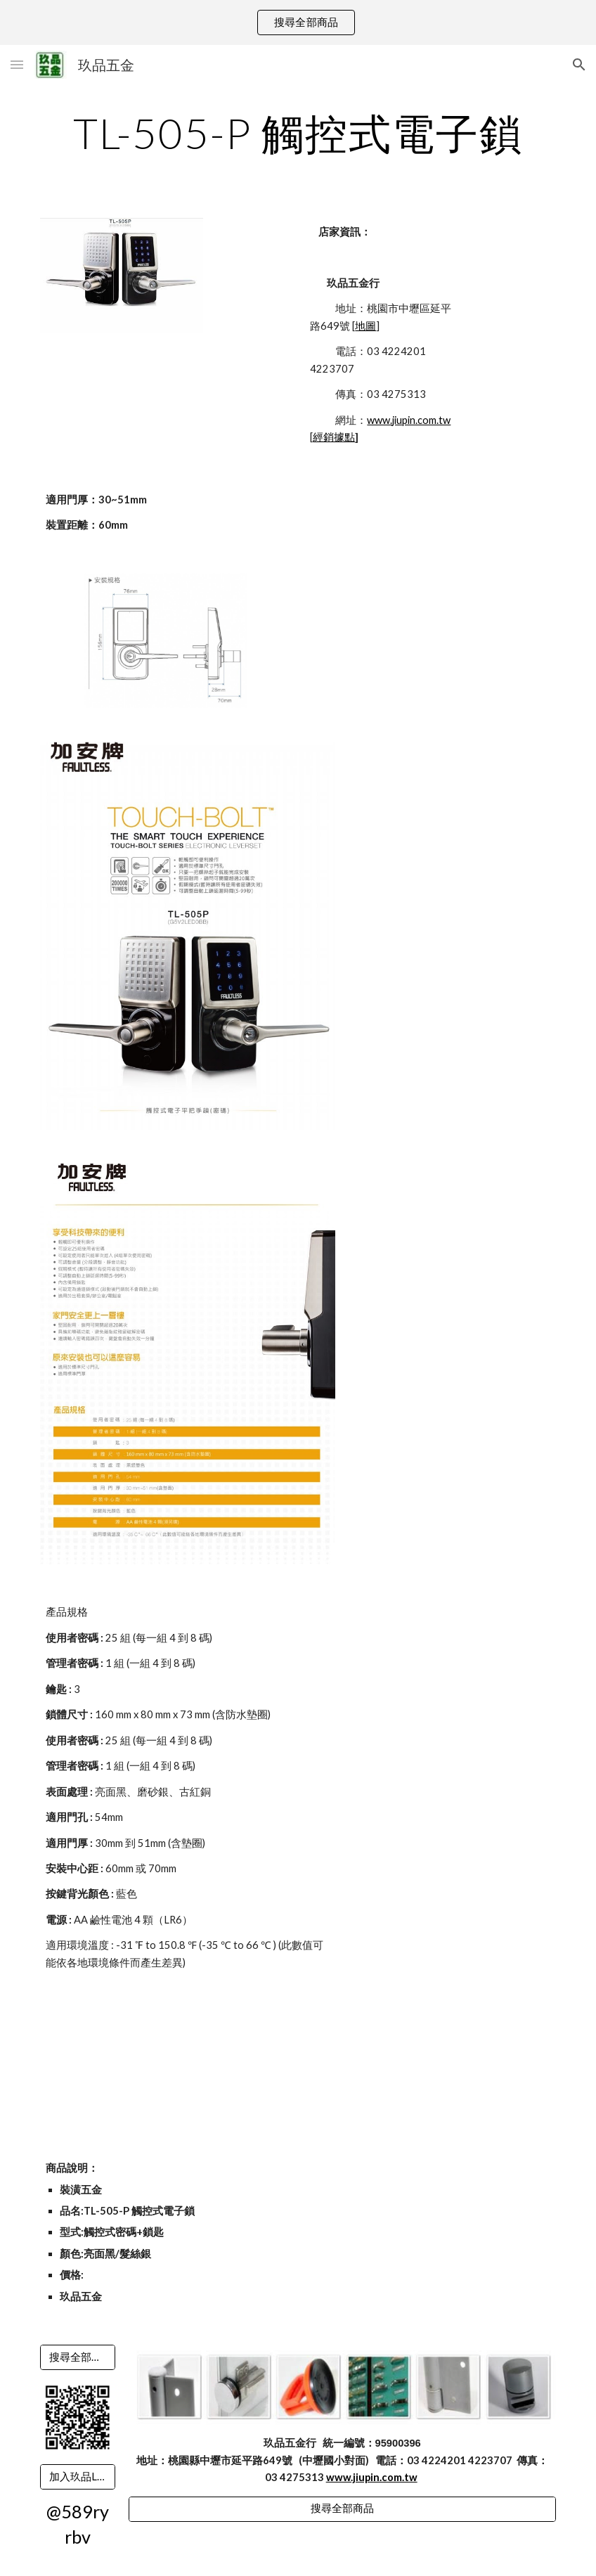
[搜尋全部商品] (78, 2357)
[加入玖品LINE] (78, 2477)
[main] (297, 133)
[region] (298, 22)
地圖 (365, 326)
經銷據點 (334, 437)
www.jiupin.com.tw (409, 420)
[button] (17, 64)
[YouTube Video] (143, 2065)
